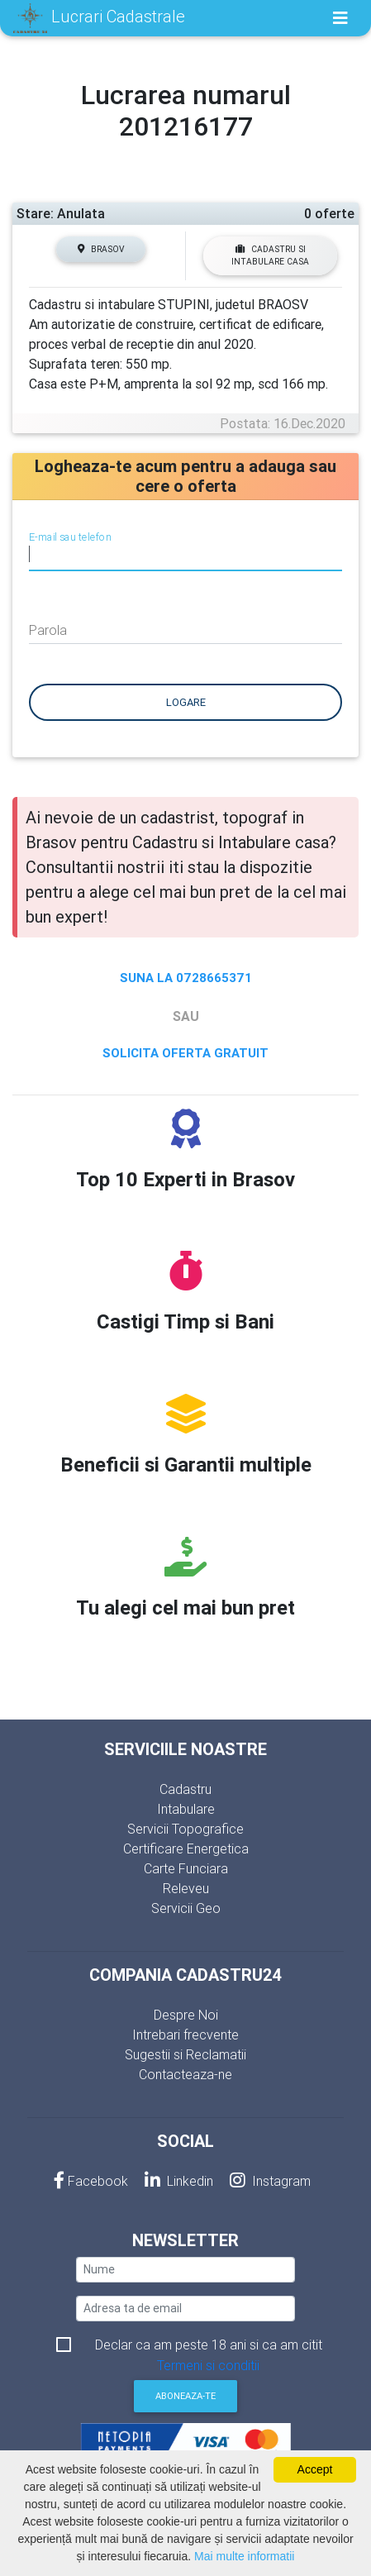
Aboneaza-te (185, 2396)
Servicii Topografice (185, 1828)
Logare (186, 702)
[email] (185, 2308)
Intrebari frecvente (185, 2034)
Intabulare (186, 1809)
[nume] (185, 2270)
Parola (48, 630)
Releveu (186, 1888)
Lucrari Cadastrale (99, 18)
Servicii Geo (186, 1908)
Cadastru (185, 1789)
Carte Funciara (186, 1868)
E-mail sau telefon (70, 536)
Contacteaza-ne (185, 2074)
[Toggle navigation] (340, 18)
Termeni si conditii (208, 2365)
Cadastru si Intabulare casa (270, 255)
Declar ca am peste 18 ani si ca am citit (208, 2345)
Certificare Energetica (186, 1848)
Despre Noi (186, 2014)
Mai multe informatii (244, 2556)
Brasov (101, 249)
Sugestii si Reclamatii (185, 2054)
